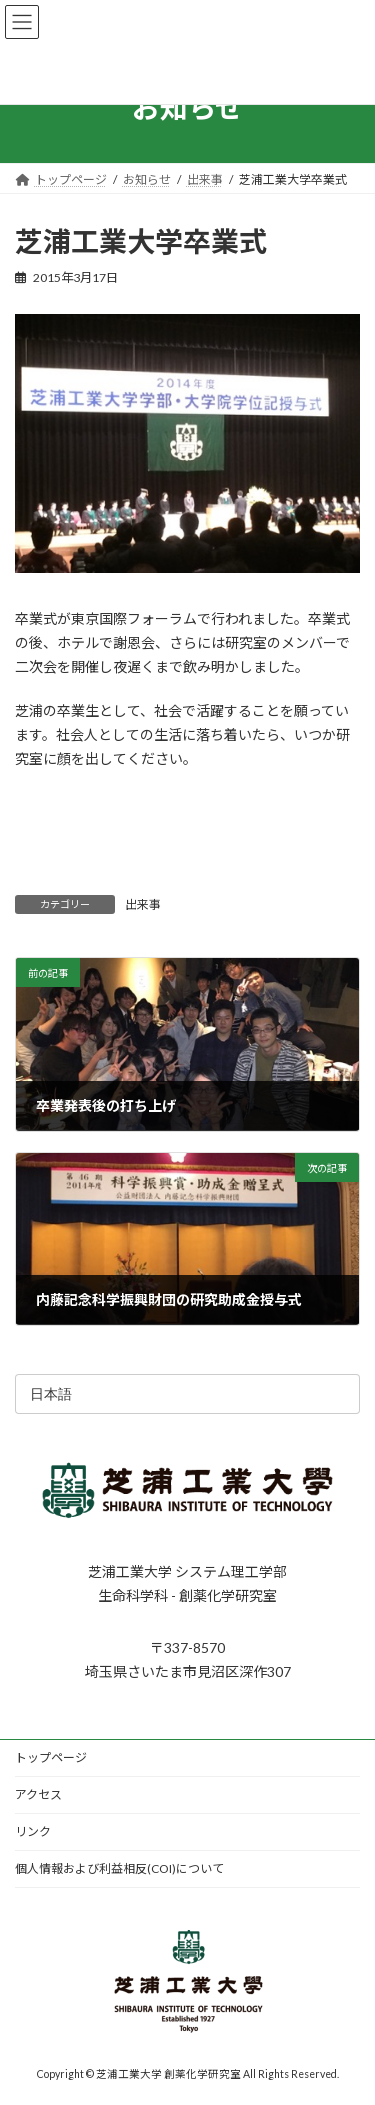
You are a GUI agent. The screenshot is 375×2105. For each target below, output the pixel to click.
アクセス (38, 1794)
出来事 (143, 904)
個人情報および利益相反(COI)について (119, 1868)
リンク (33, 1831)
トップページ (51, 1757)
